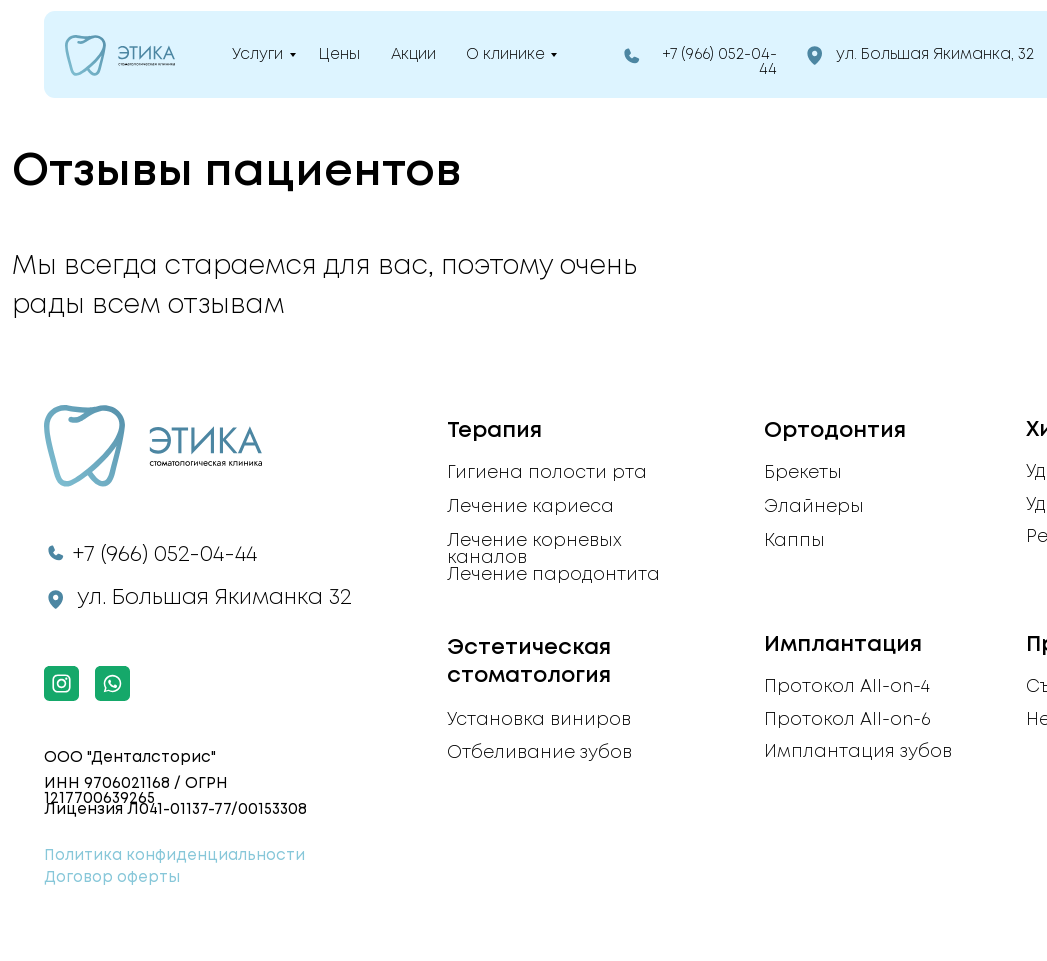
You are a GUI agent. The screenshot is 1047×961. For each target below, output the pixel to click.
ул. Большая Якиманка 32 (214, 598)
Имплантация (843, 645)
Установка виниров (539, 720)
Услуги (257, 55)
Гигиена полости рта (547, 473)
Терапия (494, 431)
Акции (413, 55)
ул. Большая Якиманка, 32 (935, 55)
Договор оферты (112, 878)
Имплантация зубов (858, 752)
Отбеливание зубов (539, 753)
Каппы (794, 541)
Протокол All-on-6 (847, 720)
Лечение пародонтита (553, 575)
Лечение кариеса (530, 507)
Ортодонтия (835, 431)
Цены (339, 55)
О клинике (505, 55)
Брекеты (803, 473)
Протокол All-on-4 (847, 687)
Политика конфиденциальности (174, 856)
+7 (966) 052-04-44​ (165, 555)
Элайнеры (814, 507)
